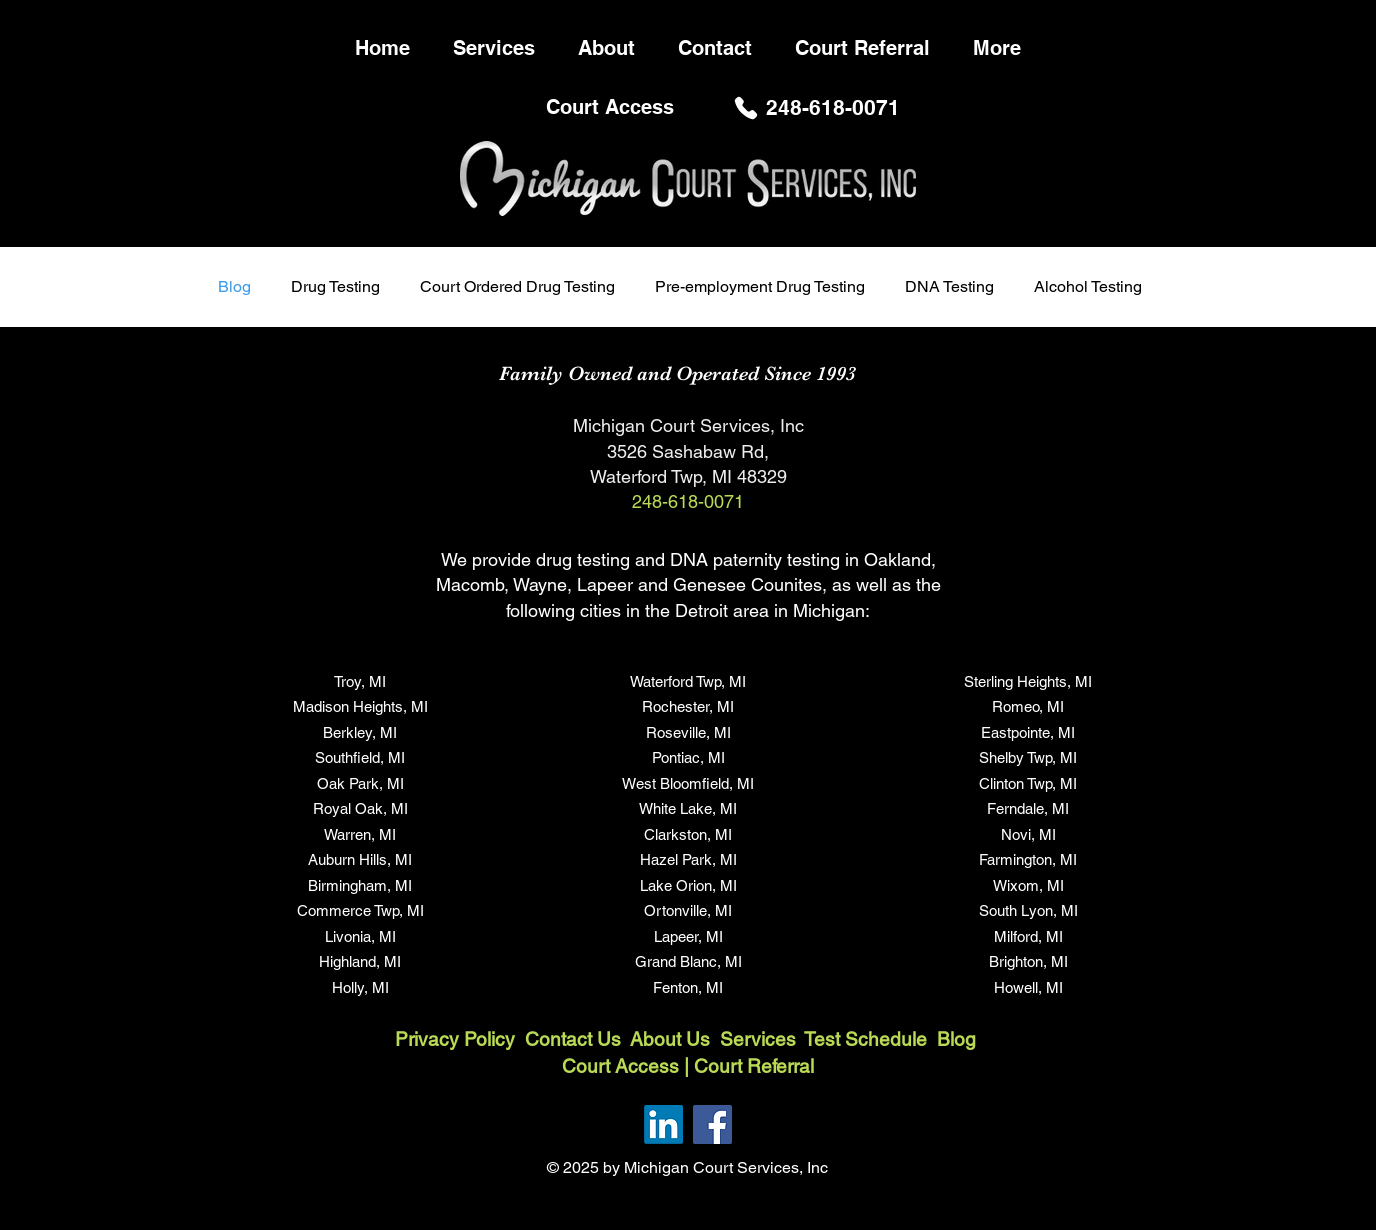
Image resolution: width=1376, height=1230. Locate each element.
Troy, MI (360, 681)
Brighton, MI (1028, 961)
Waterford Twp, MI (688, 681)
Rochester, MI (688, 706)
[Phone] (746, 107)
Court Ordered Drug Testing (517, 286)
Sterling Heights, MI (1028, 681)
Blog (234, 286)
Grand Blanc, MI (688, 961)
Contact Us (573, 1039)
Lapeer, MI (688, 936)
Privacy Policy (455, 1039)
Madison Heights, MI (360, 706)
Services (762, 1039)
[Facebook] (712, 1124)
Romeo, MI (1028, 706)
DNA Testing (949, 286)
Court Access (620, 1066)
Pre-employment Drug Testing (760, 286)
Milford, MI (1028, 936)
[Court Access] (612, 107)
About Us (672, 1039)
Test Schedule (865, 1039)
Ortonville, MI (688, 910)
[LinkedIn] (663, 1124)
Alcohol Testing (1088, 286)
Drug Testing (335, 286)
